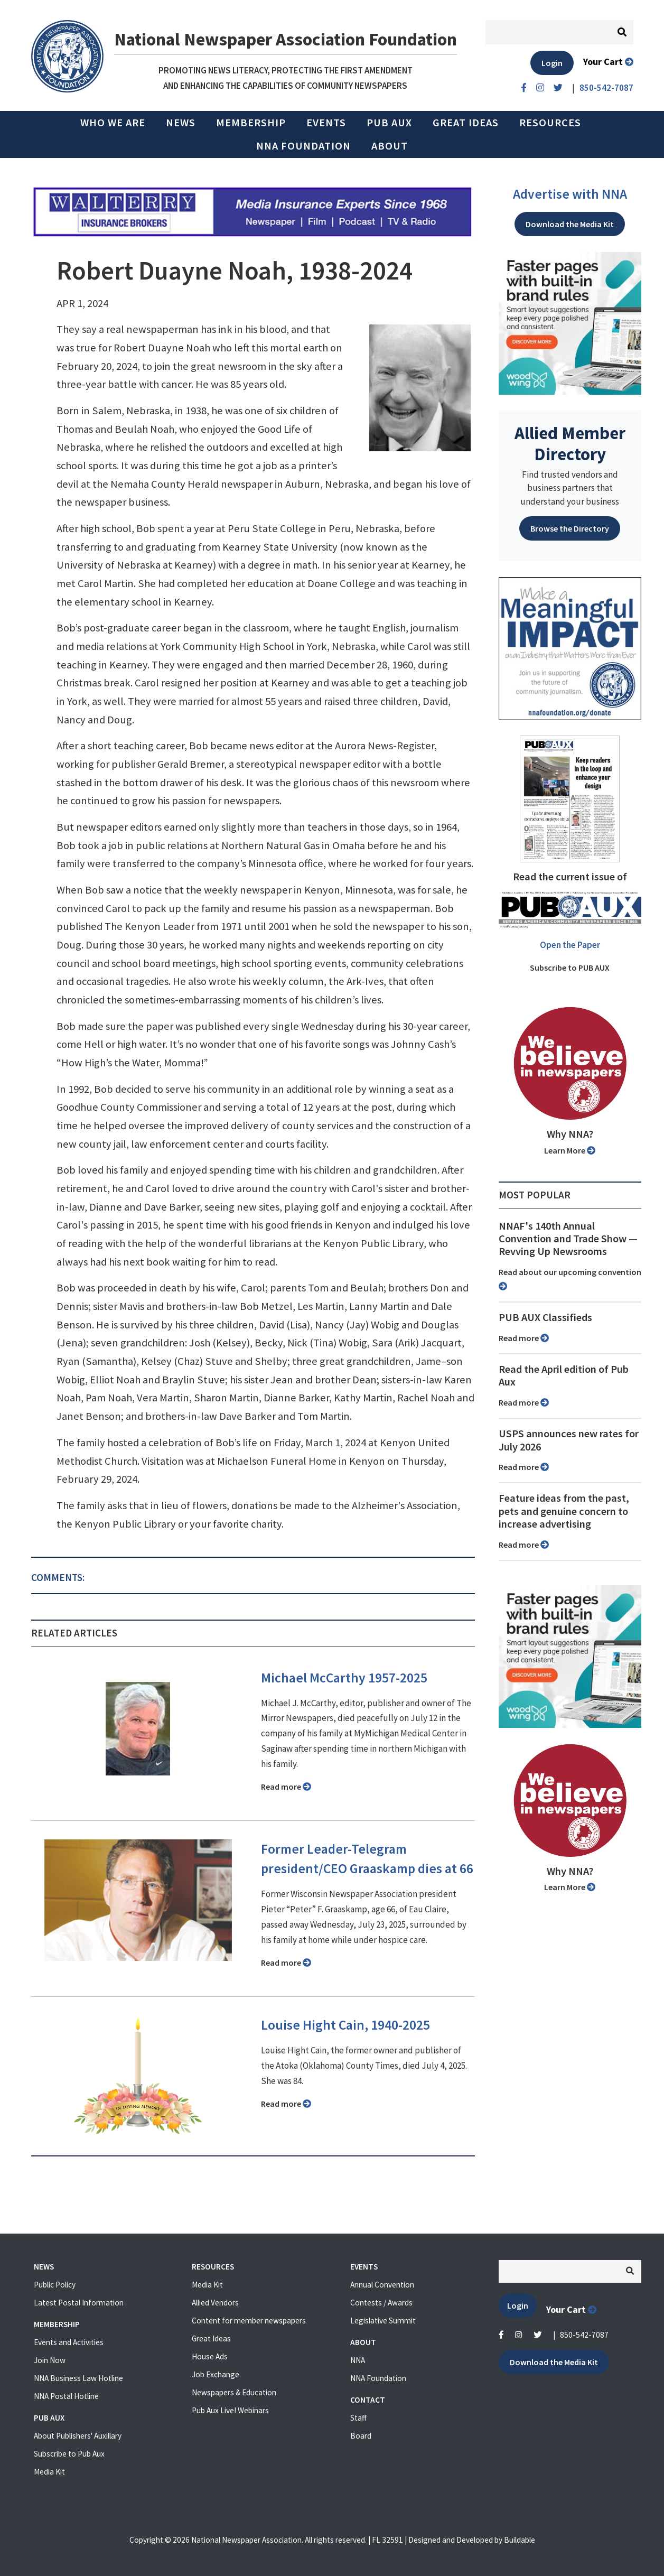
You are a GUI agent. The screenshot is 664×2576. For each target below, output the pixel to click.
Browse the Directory (569, 528)
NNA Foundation (303, 146)
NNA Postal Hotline (66, 2396)
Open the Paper (570, 945)
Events (326, 122)
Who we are (112, 122)
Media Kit (49, 2472)
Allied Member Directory (570, 443)
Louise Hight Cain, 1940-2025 (345, 2024)
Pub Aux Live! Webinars (230, 2410)
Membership (251, 122)
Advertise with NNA (570, 193)
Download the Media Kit (570, 224)
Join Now (50, 2360)
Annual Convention (382, 2285)
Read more (286, 1786)
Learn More (569, 1150)
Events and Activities (69, 2342)
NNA (357, 2360)
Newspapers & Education (234, 2392)
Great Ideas (466, 122)
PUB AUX (389, 122)
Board (360, 2436)
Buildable (519, 2540)
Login (552, 63)
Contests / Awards (381, 2303)
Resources (550, 122)
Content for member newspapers (249, 2320)
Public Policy (55, 2285)
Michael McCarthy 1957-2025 (344, 1677)
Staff (358, 2418)
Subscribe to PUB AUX (570, 967)
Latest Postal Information (79, 2303)
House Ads (210, 2356)
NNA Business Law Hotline (78, 2378)
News (180, 122)
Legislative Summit (383, 2320)
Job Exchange (215, 2374)
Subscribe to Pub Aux (69, 2454)
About (389, 146)
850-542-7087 (584, 2335)
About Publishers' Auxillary (77, 2436)
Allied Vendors (215, 2303)
